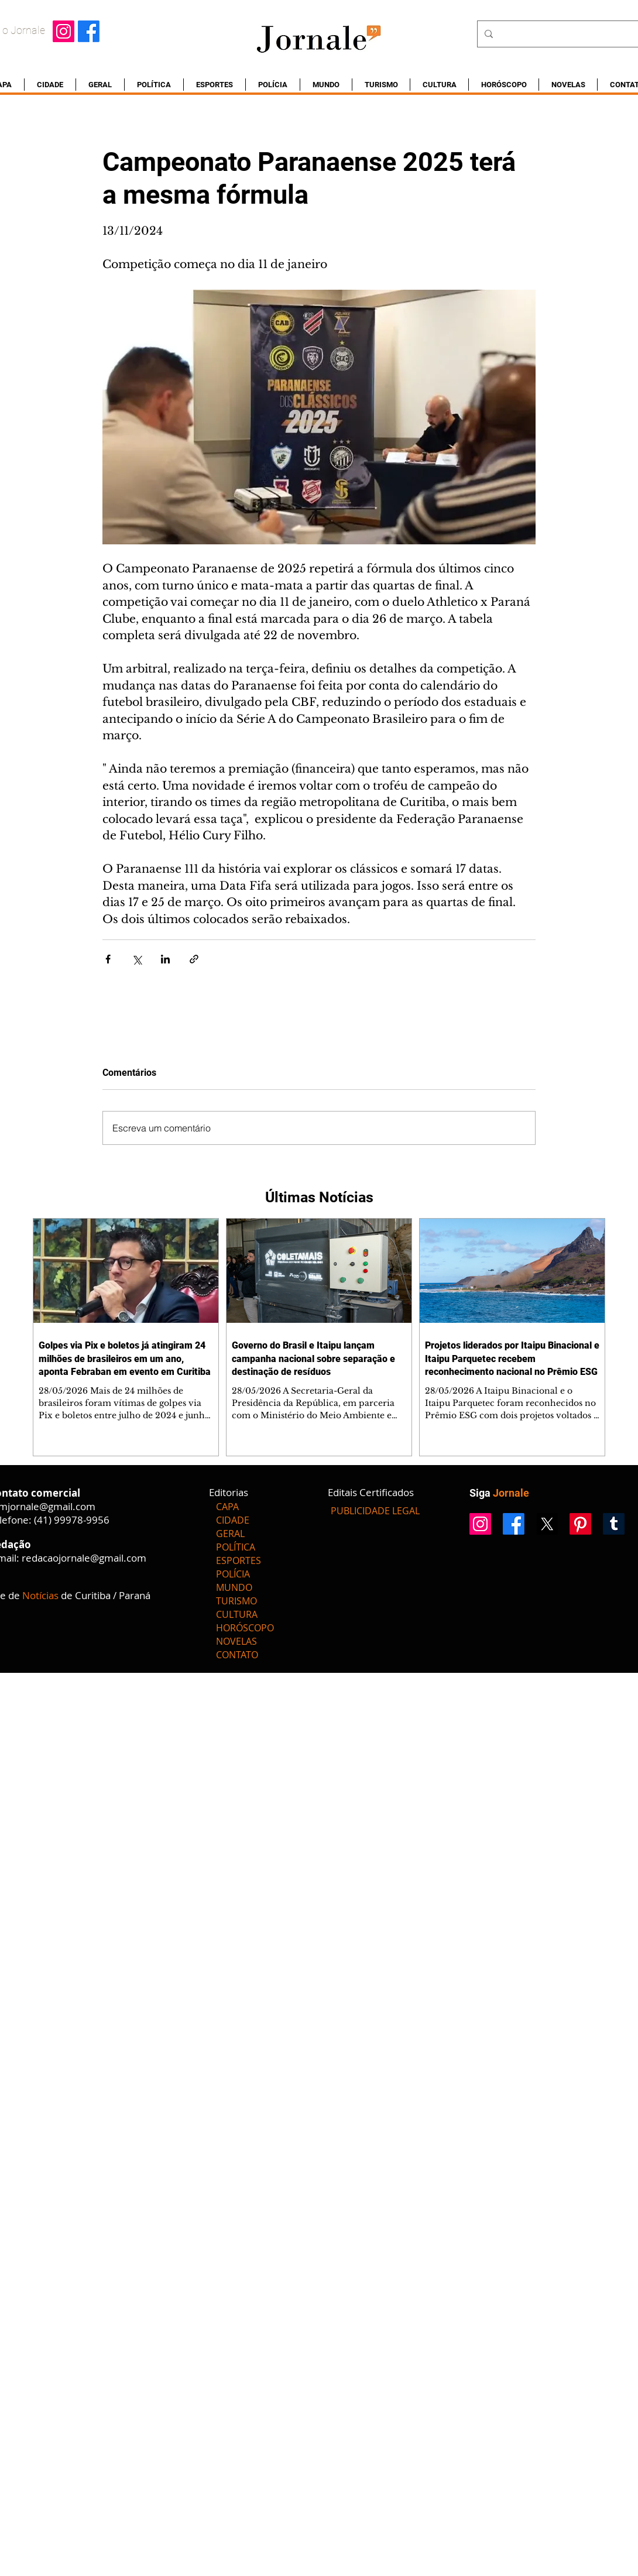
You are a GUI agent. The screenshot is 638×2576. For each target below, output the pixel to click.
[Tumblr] (614, 1524)
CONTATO (237, 1654)
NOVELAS (236, 1641)
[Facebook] (89, 31)
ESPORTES (238, 1560)
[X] (547, 1524)
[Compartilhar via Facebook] (108, 959)
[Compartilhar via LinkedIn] (165, 959)
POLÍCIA (233, 1573)
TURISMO (236, 1600)
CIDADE (232, 1520)
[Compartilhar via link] (194, 959)
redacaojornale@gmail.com (84, 1558)
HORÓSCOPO (245, 1627)
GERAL (230, 1533)
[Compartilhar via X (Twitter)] (136, 959)
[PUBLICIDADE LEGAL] (375, 1510)
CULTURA (237, 1614)
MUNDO (234, 1587)
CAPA (227, 1506)
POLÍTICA (235, 1547)
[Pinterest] (580, 1524)
